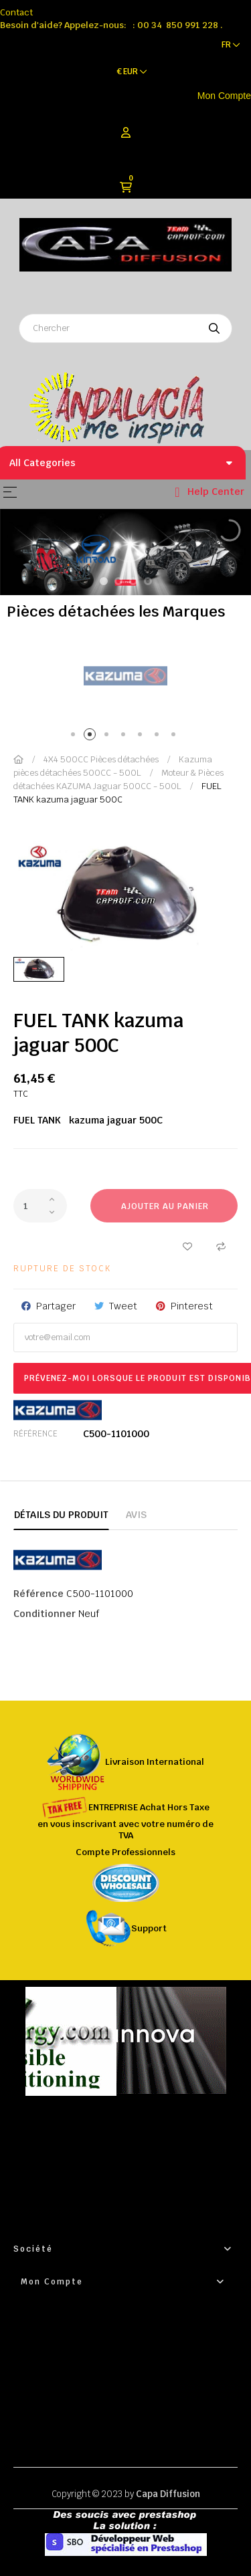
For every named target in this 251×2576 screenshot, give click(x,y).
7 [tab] (175, 736)
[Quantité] (40, 1205)
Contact (16, 12)
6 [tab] (159, 736)
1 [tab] (75, 736)
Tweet (123, 1306)
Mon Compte (224, 95)
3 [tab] (108, 736)
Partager (56, 1306)
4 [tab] (125, 736)
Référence (35, 1433)
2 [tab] (92, 736)
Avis (136, 1515)
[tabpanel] (125, 676)
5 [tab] (142, 736)
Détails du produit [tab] (61, 1515)
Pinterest (192, 1306)
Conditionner (44, 1614)
